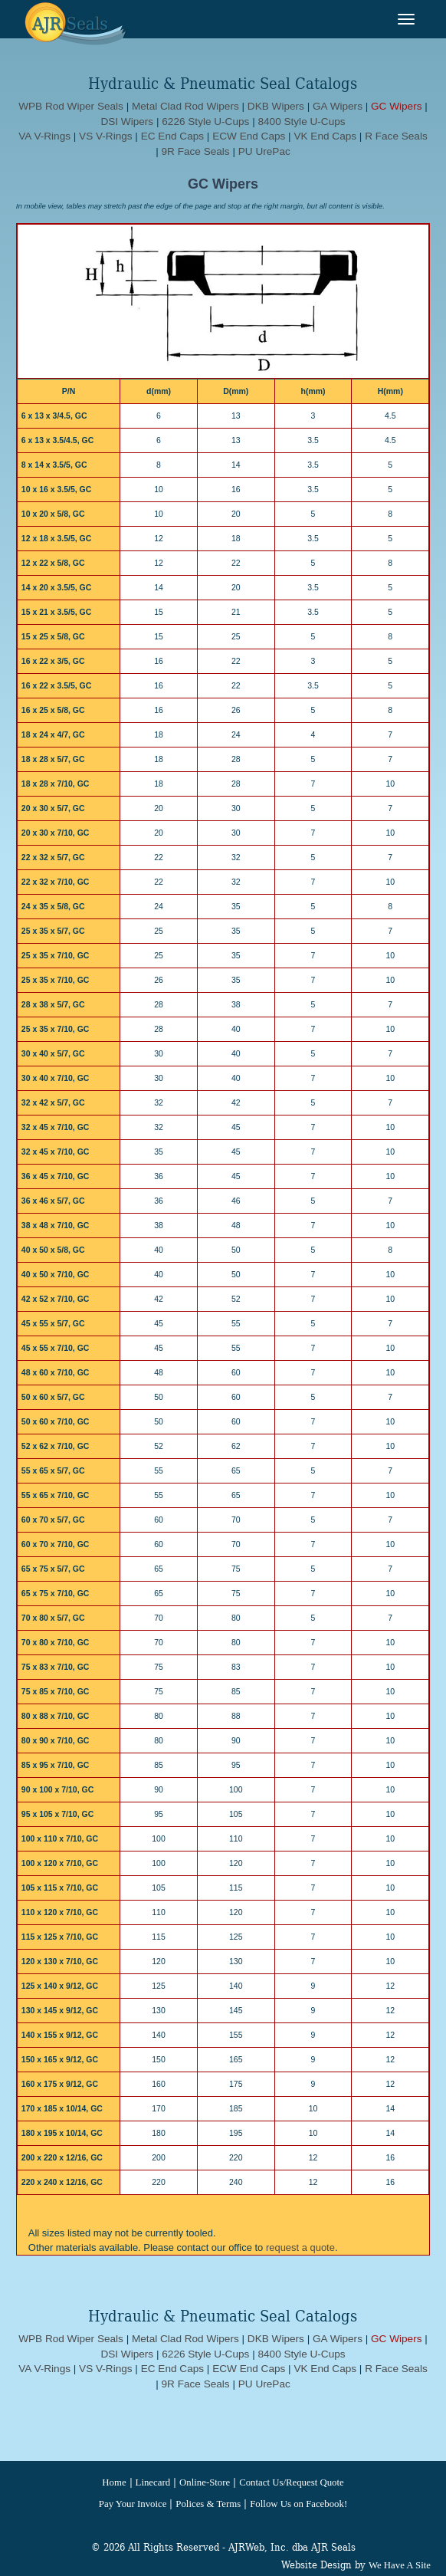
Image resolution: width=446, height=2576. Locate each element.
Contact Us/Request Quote (291, 2482)
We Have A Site (400, 2565)
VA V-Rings (44, 136)
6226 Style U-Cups (205, 121)
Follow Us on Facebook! (298, 2504)
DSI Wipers (126, 121)
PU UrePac (264, 151)
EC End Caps (172, 136)
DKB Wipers (276, 106)
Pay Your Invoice (133, 2504)
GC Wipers (396, 106)
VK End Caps (325, 136)
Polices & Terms (208, 2504)
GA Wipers (337, 106)
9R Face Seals (196, 151)
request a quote (300, 2247)
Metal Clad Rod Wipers (185, 106)
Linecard (153, 2482)
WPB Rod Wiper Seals (70, 106)
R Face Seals (396, 136)
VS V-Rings (106, 136)
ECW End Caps (248, 136)
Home (114, 2482)
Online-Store (204, 2482)
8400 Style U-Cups (301, 121)
